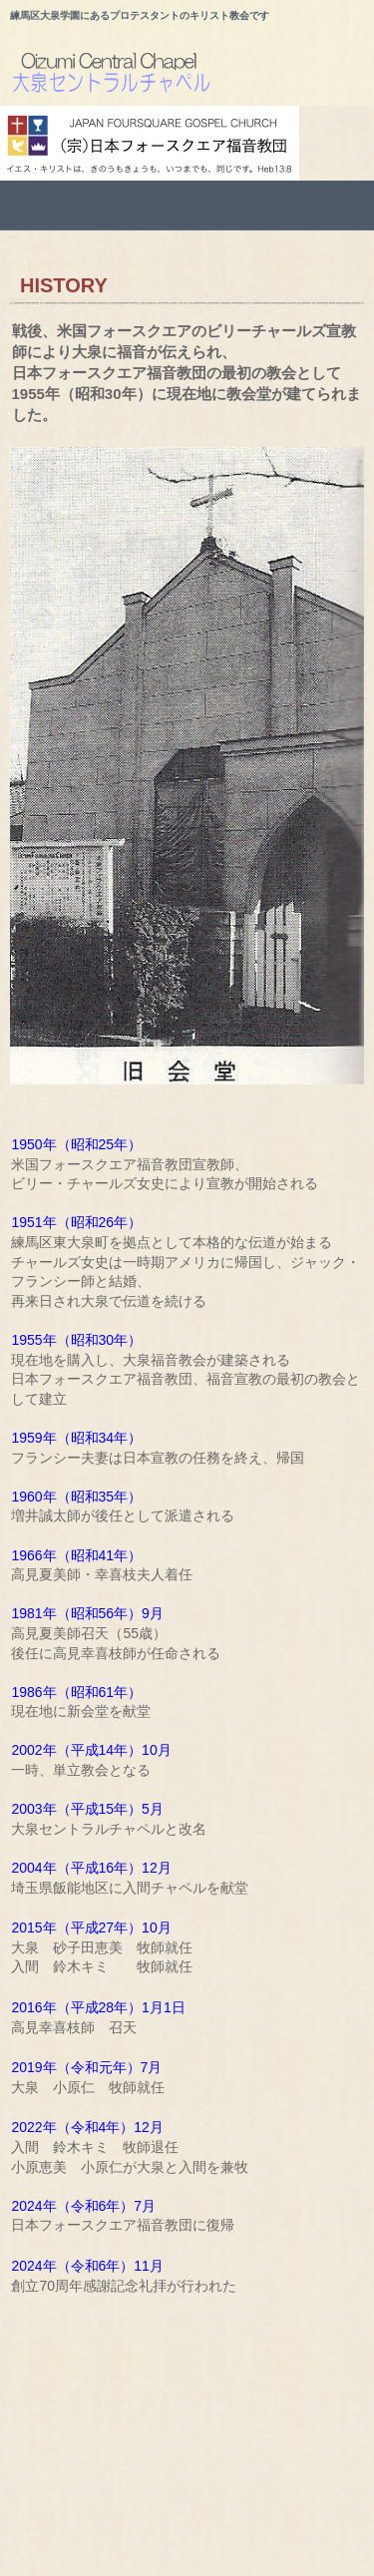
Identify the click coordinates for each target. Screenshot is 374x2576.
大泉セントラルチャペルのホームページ (192, 76)
